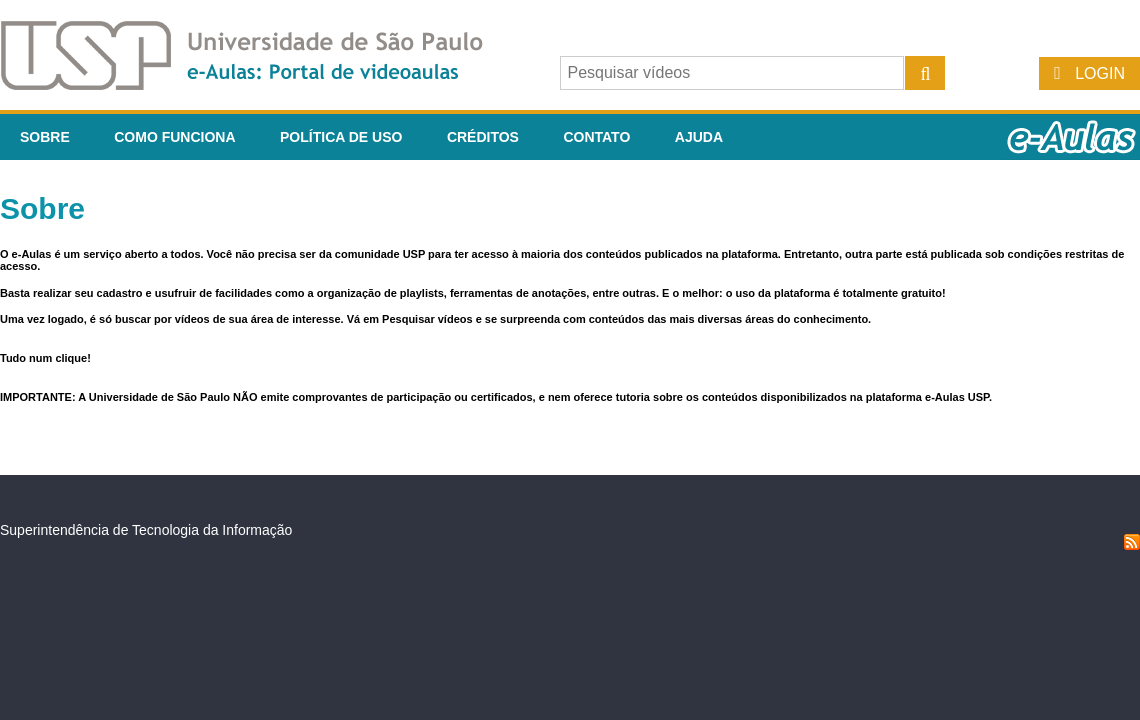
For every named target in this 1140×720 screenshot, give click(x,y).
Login (1100, 73)
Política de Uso (341, 137)
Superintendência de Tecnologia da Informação (146, 530)
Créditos (483, 137)
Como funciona (174, 137)
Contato (596, 137)
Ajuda (699, 137)
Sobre (45, 137)
